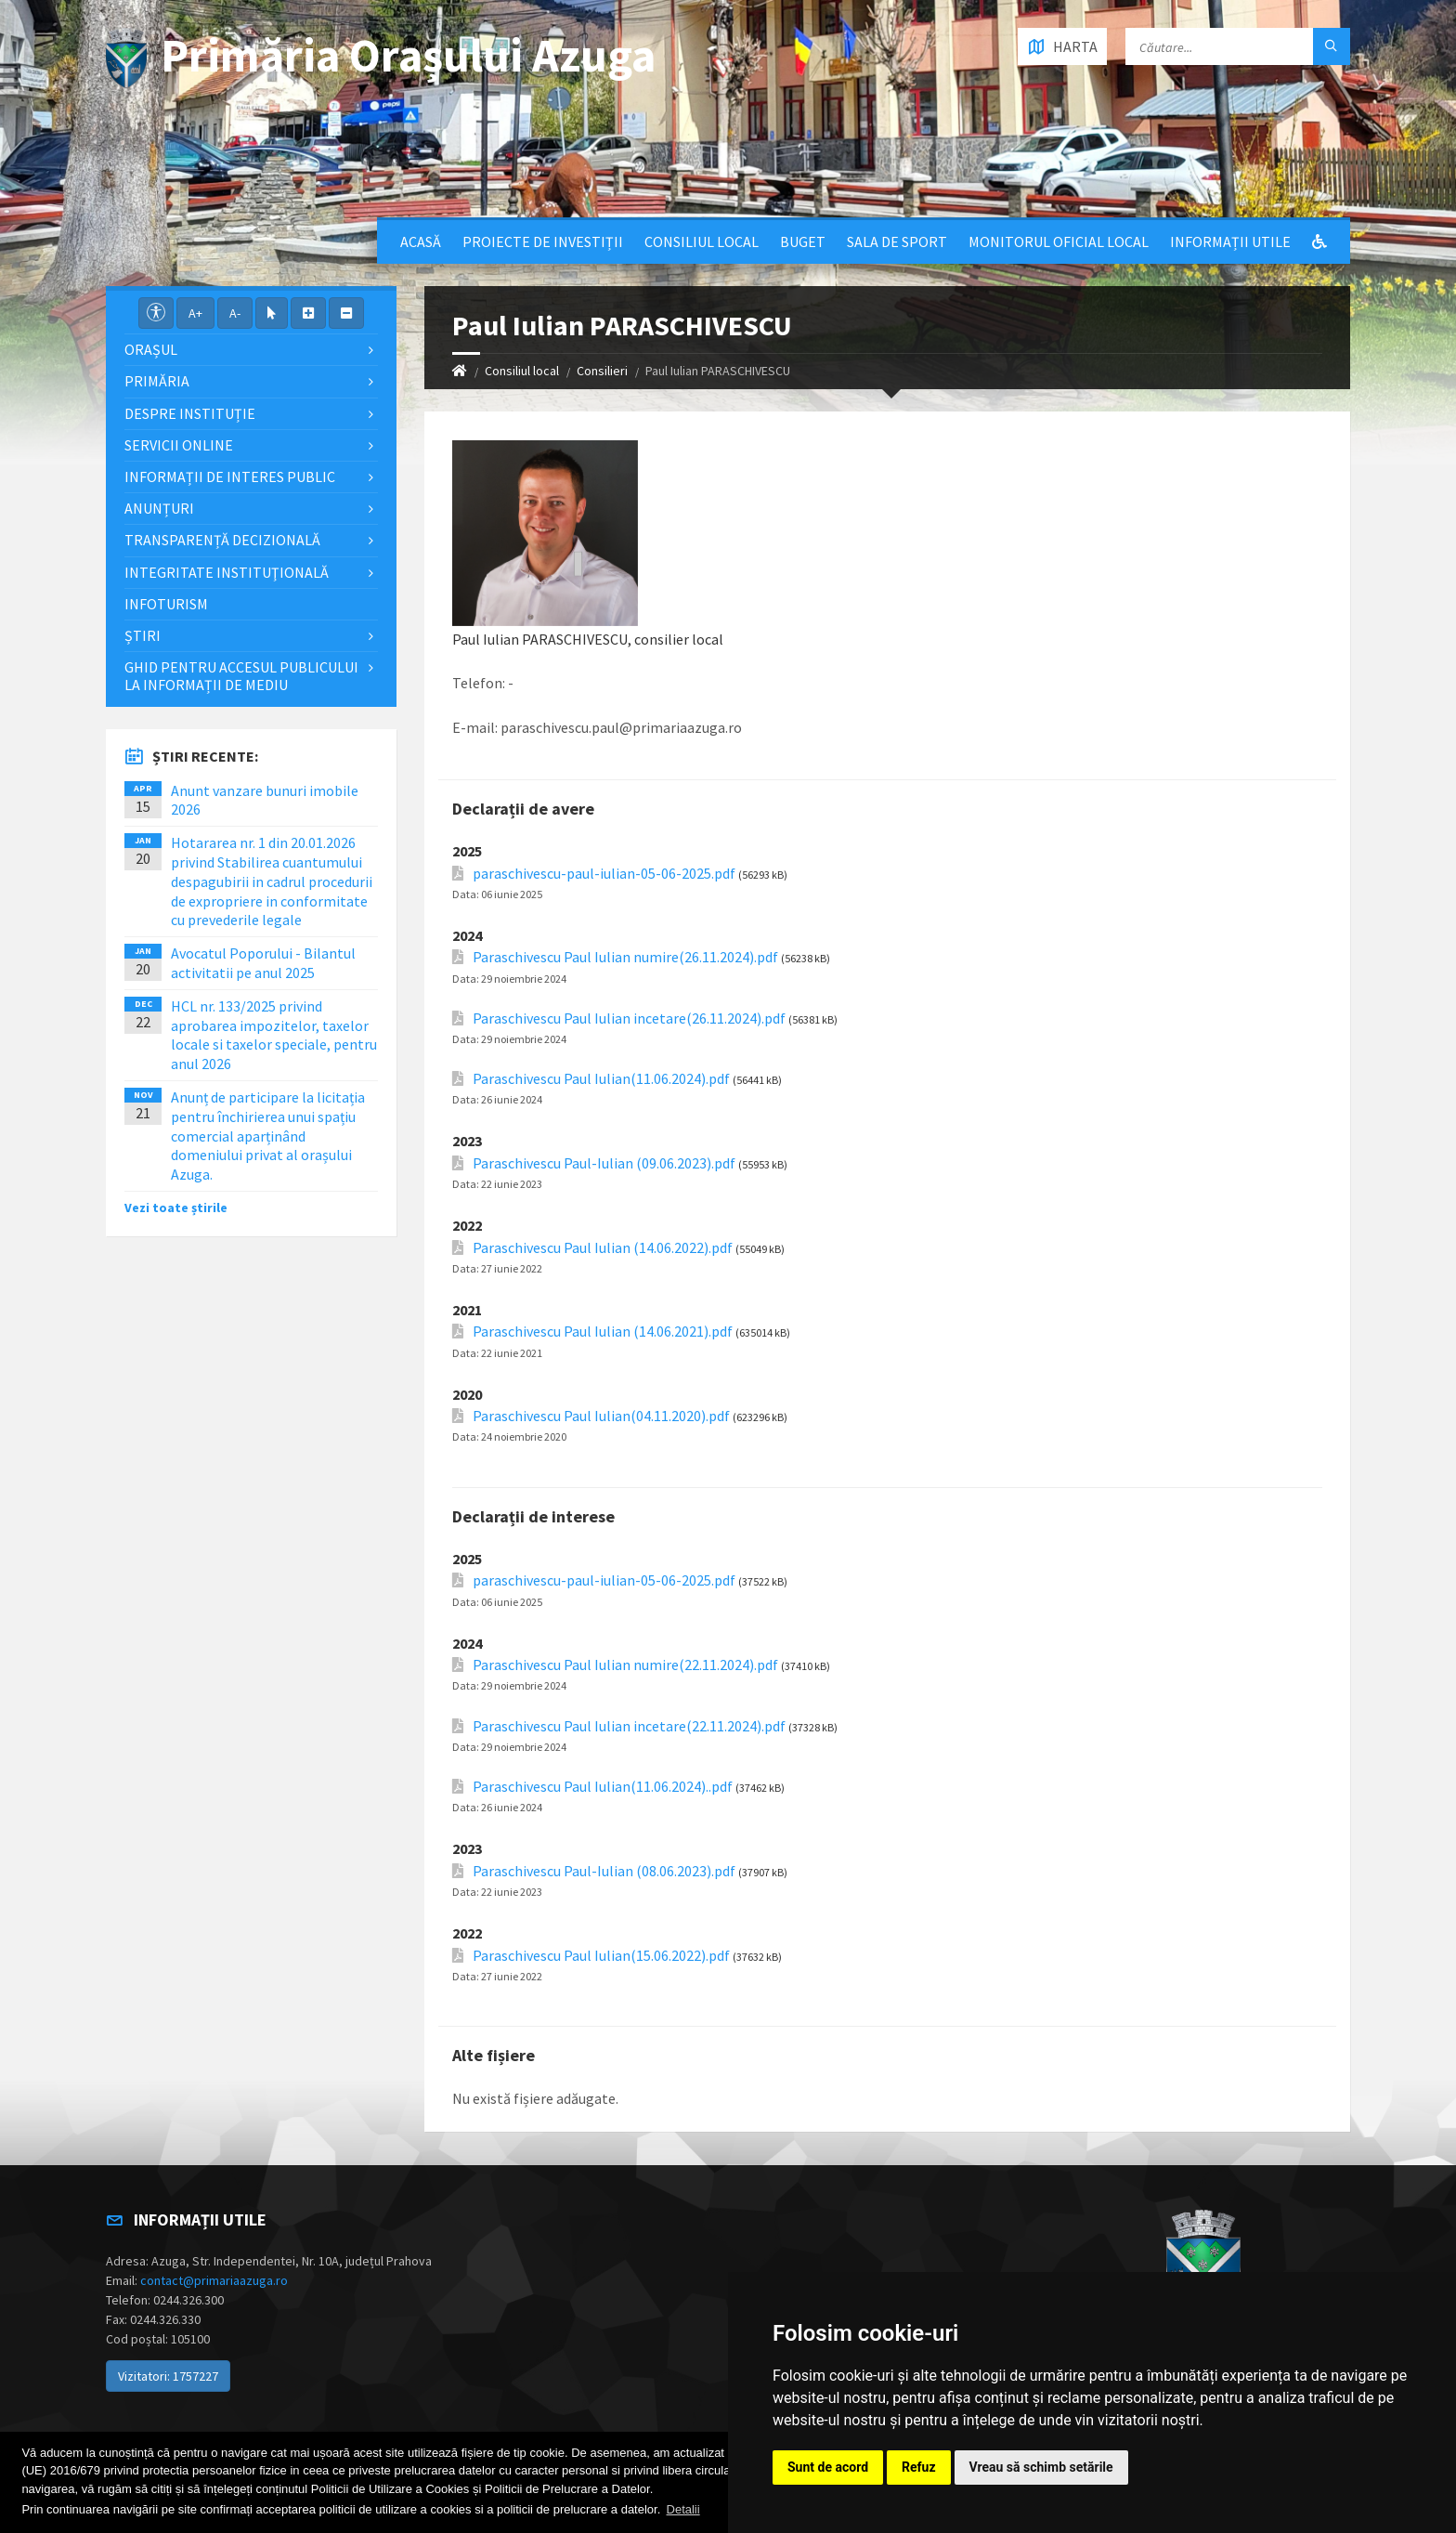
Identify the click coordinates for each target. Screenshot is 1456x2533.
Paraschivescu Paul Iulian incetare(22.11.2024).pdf (629, 1726)
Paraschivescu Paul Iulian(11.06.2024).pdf (601, 1079)
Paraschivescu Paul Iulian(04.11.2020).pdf (601, 1416)
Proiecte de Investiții (542, 241)
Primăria (156, 381)
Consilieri (602, 370)
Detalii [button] (683, 2509)
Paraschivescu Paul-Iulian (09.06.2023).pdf (604, 1163)
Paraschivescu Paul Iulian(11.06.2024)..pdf (603, 1786)
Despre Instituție (189, 413)
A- (234, 313)
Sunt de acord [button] (827, 2467)
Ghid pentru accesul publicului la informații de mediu (241, 676)
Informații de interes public (229, 476)
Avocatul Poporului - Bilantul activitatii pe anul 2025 (263, 963)
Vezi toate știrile (176, 1207)
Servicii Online (178, 445)
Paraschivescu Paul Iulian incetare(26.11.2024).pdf (629, 1018)
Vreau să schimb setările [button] (1041, 2467)
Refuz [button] (919, 2467)
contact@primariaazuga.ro (214, 2280)
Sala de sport (897, 241)
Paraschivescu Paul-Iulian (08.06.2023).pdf (604, 1871)
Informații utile (1230, 241)
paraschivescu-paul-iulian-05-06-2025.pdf (604, 873)
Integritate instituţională (226, 572)
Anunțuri (159, 508)
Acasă (420, 241)
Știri (142, 635)
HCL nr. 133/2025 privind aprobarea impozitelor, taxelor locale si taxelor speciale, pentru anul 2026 (274, 1035)
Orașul (150, 349)
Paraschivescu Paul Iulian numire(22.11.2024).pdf (625, 1665)
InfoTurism (166, 603)
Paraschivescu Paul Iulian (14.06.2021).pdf (603, 1331)
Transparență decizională (222, 539)
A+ (195, 313)
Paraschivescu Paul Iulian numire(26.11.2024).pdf (625, 957)
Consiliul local (701, 241)
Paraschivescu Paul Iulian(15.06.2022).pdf (601, 1956)
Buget (803, 241)
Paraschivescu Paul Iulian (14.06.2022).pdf (603, 1248)
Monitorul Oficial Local (1058, 241)
